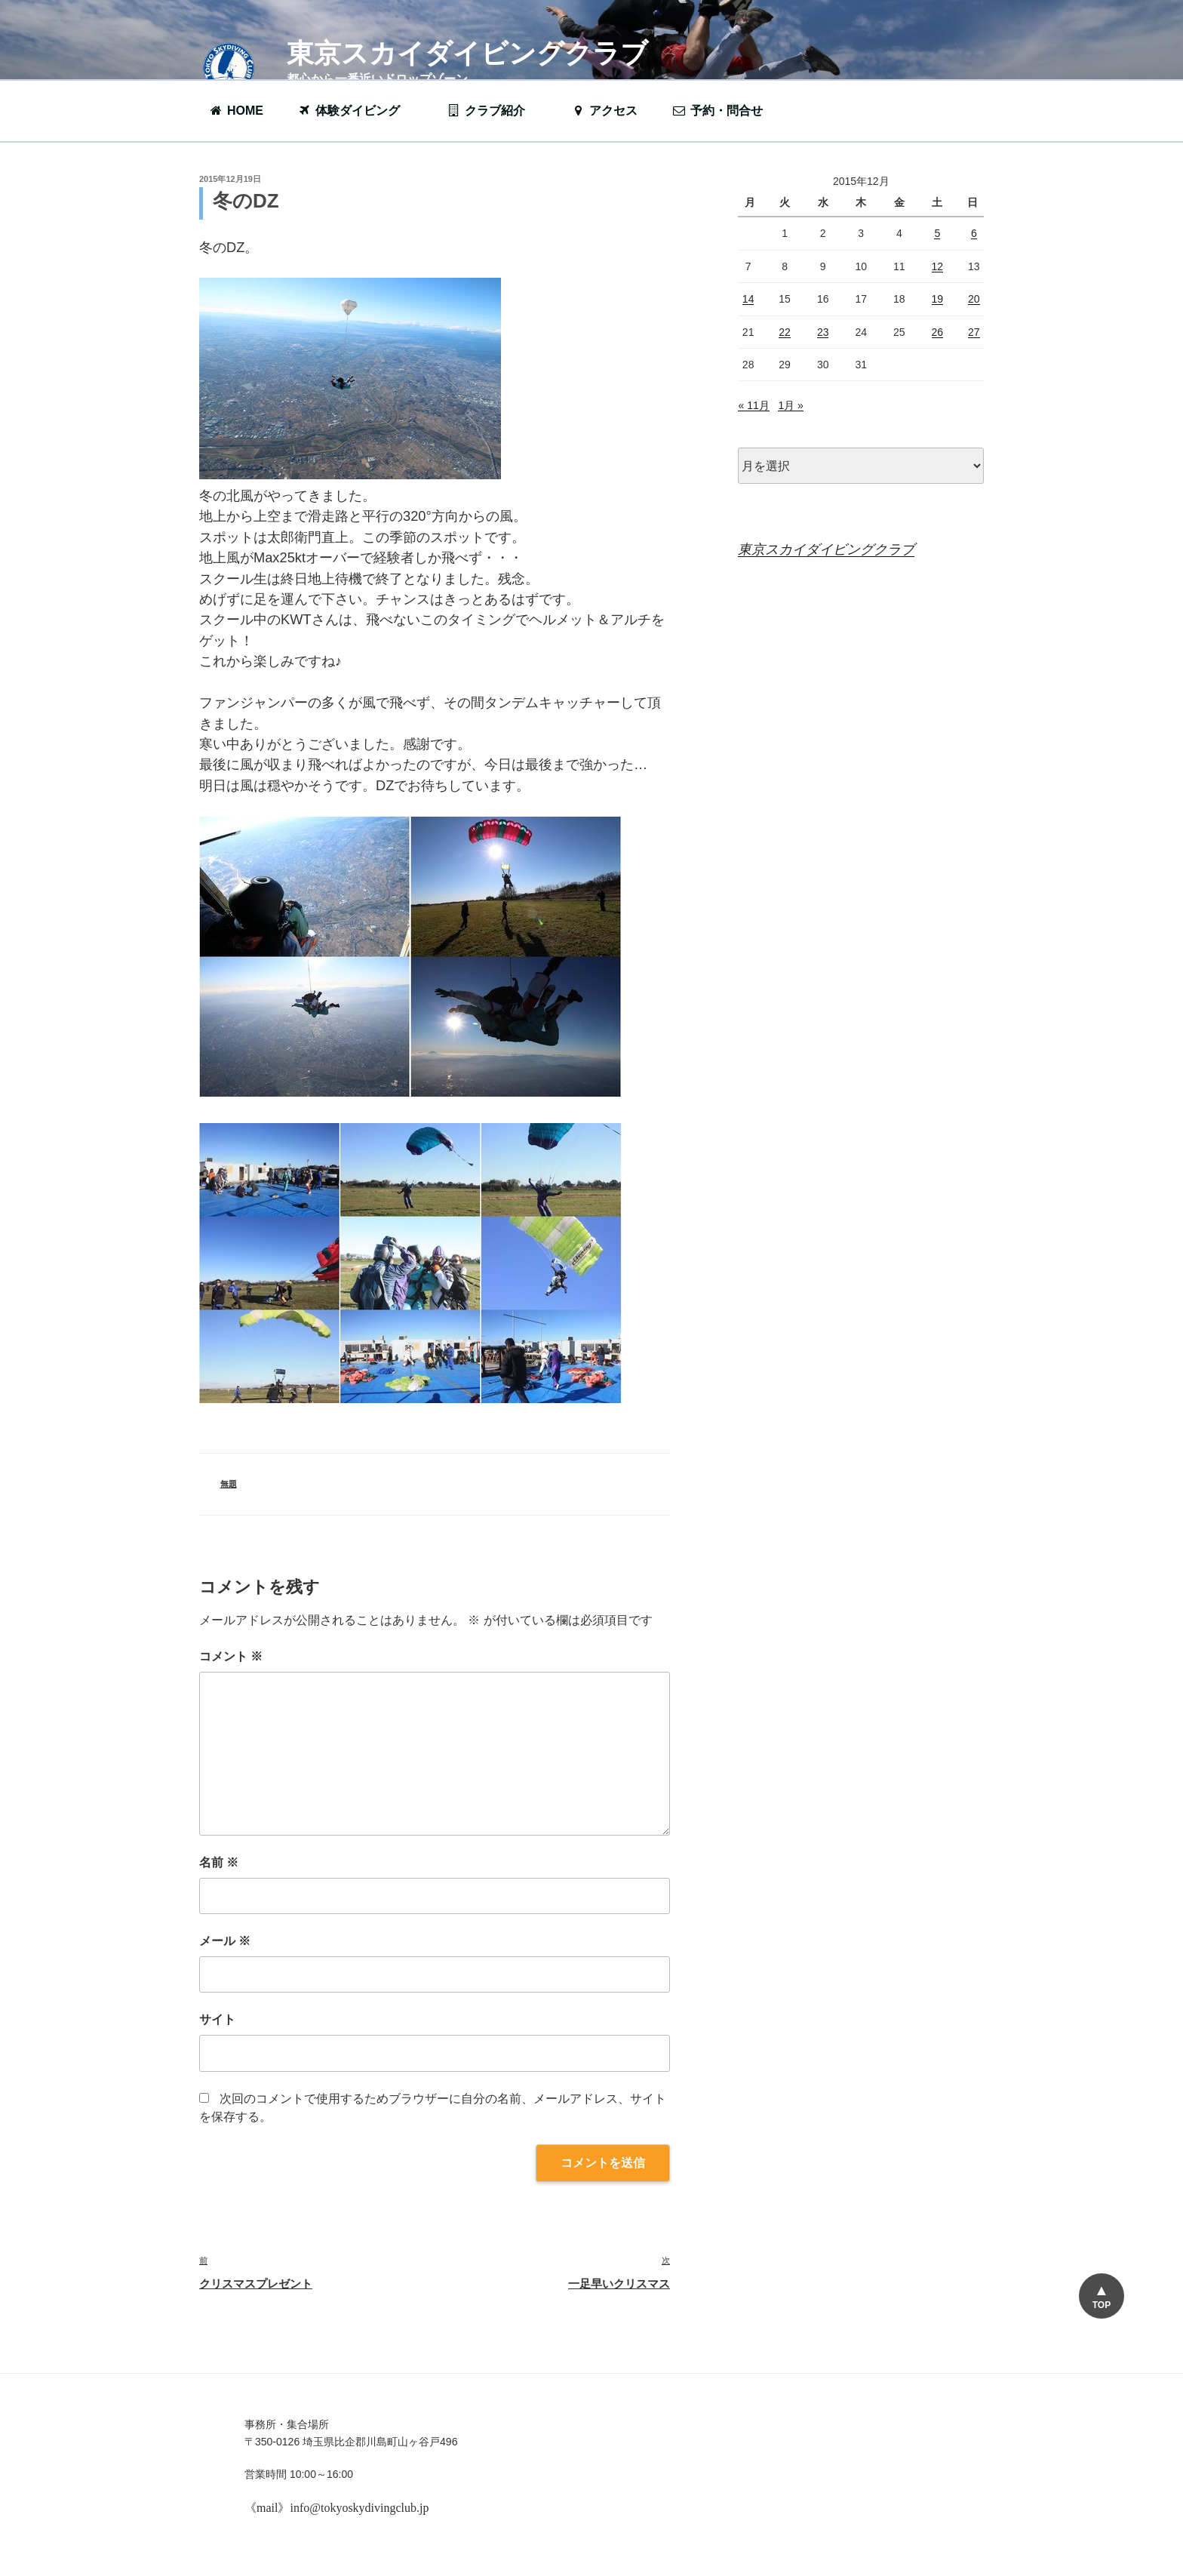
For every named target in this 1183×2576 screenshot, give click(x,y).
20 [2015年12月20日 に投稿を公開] (974, 299)
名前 (218, 1862)
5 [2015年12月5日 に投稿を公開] (937, 233)
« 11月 (753, 405)
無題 (228, 1483)
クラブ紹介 (493, 110)
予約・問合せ (725, 110)
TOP (1101, 2305)
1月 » (790, 405)
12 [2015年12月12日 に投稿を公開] (938, 266)
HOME (235, 110)
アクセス (604, 110)
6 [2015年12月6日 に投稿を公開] (974, 233)
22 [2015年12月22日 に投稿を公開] (785, 332)
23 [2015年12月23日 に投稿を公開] (823, 332)
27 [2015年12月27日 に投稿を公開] (974, 332)
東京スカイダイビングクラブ (467, 53)
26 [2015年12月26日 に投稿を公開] (938, 332)
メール (224, 1940)
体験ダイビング (356, 110)
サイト (217, 2019)
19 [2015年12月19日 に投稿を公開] (938, 299)
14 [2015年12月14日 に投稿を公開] (748, 299)
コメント (231, 1656)
